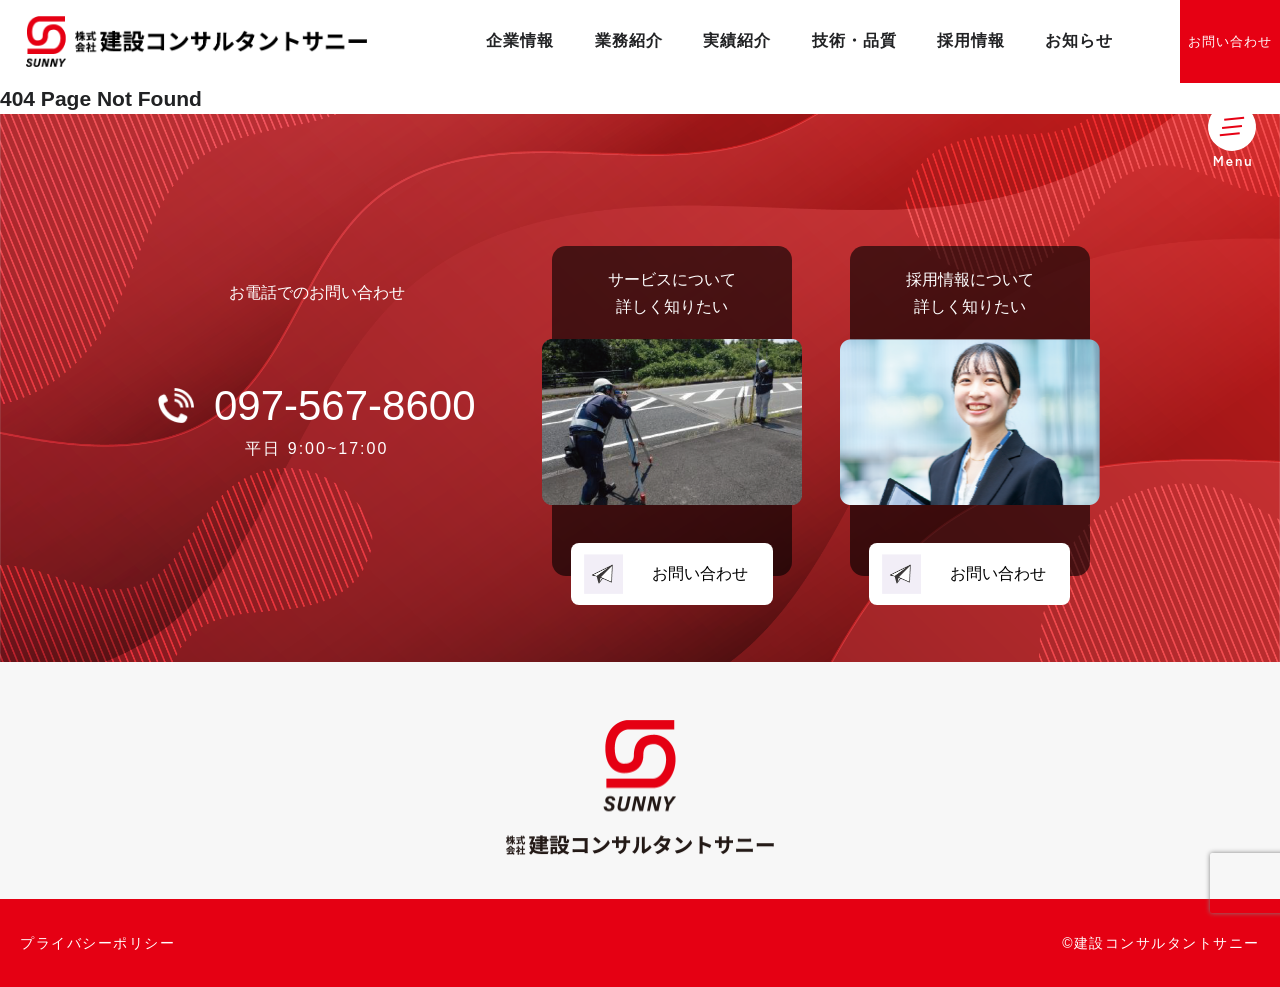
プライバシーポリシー (97, 943)
